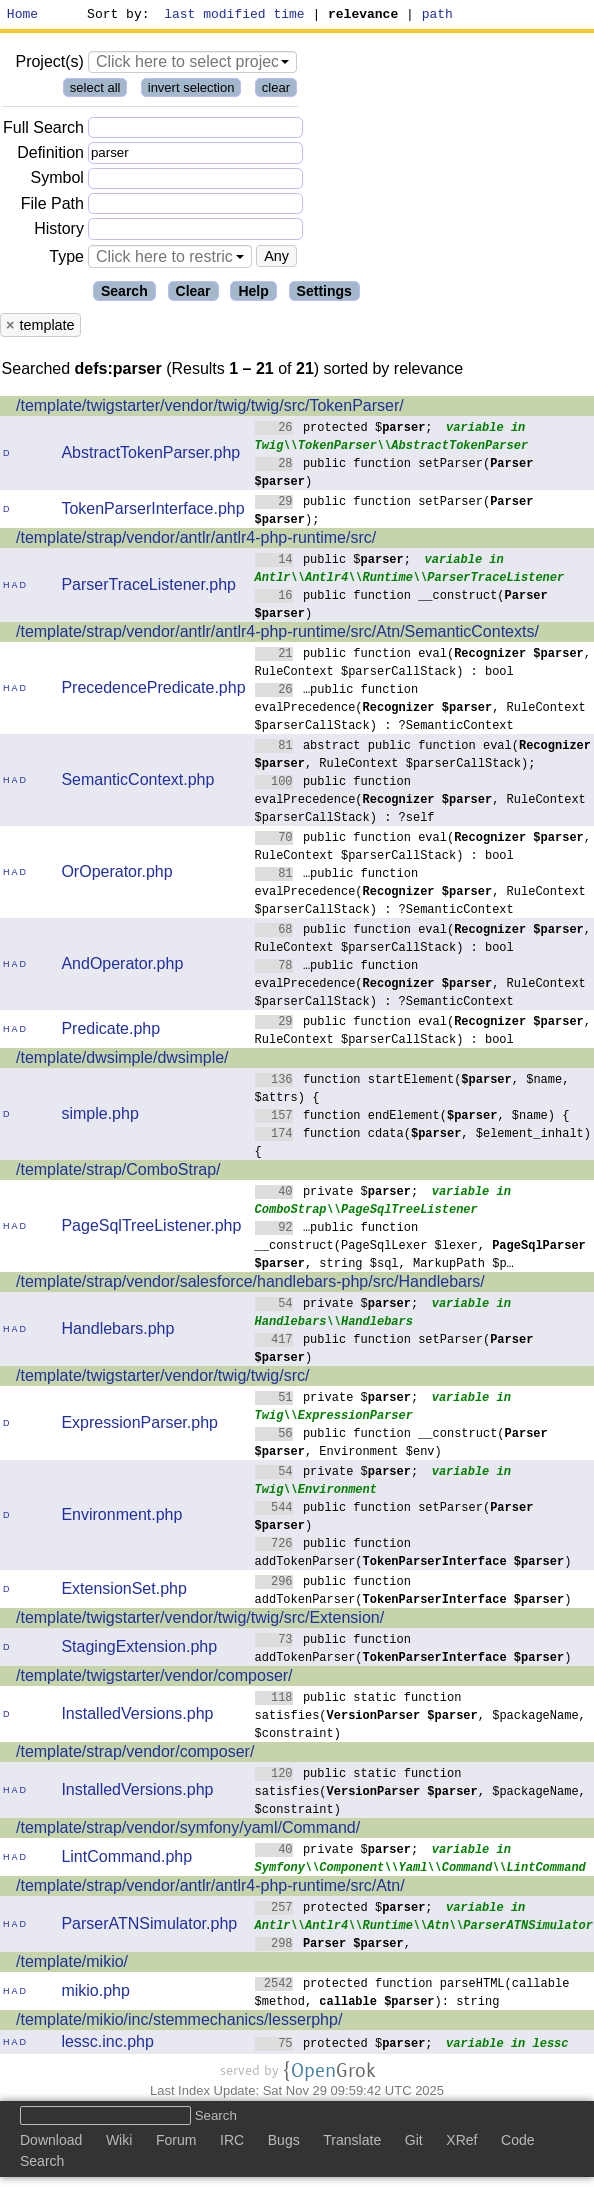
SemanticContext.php (137, 782)
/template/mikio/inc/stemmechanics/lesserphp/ (179, 2022)
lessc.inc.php (107, 2044)
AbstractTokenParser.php (150, 455)
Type (66, 259)
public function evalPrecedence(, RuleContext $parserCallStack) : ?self (420, 801)
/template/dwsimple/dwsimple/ (122, 1060)
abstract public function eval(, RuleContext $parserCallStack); (423, 756)
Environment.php (121, 1517)
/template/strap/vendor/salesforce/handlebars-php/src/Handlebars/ (250, 1284)
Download (51, 2143)
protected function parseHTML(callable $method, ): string (412, 1994)
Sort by (115, 16)
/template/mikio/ (72, 1964)
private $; (337, 1193)
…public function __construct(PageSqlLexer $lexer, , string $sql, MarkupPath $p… (420, 1247)
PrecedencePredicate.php (153, 690)
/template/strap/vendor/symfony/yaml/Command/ (188, 1830)
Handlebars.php (117, 1331)
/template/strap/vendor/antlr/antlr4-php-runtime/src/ (196, 540)
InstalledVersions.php (137, 1716)
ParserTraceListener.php (148, 587)
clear (276, 90)
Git (414, 2143)
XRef (461, 2143)
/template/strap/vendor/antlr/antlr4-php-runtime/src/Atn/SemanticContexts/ (277, 634)
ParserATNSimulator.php (149, 1926)
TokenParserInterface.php (152, 511)
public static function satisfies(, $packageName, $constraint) (420, 1717)
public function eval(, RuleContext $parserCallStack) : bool (423, 664)
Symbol (57, 181)
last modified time (235, 16)
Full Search (43, 130)
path (437, 16)
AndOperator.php (122, 966)
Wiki (119, 2143)
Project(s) (49, 64)
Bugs (284, 2143)
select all (95, 90)
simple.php (99, 1116)
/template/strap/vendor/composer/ (135, 1754)
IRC (232, 2143)
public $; (333, 561)
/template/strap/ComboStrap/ (118, 1172)
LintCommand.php (126, 1859)
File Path (52, 206)
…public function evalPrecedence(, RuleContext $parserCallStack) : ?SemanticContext (420, 709)
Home (22, 16)
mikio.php (95, 1993)
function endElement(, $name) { (412, 1117)
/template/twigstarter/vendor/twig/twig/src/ (162, 1378)
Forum (176, 2143)
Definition (50, 155)
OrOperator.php (116, 874)
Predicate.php (110, 1031)
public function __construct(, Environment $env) (402, 1444)
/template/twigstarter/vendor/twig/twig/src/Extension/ (200, 1620)
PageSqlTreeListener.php (151, 1228)
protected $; (344, 429)
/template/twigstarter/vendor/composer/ (154, 1678)
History (59, 231)
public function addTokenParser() (413, 1554)
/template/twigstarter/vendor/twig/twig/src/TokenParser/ (210, 408)
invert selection (191, 90)
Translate (352, 2143)
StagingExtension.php (139, 1649)
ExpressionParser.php (139, 1425)
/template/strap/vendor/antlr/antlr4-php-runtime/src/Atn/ (210, 1888)
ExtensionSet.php (123, 1591)
